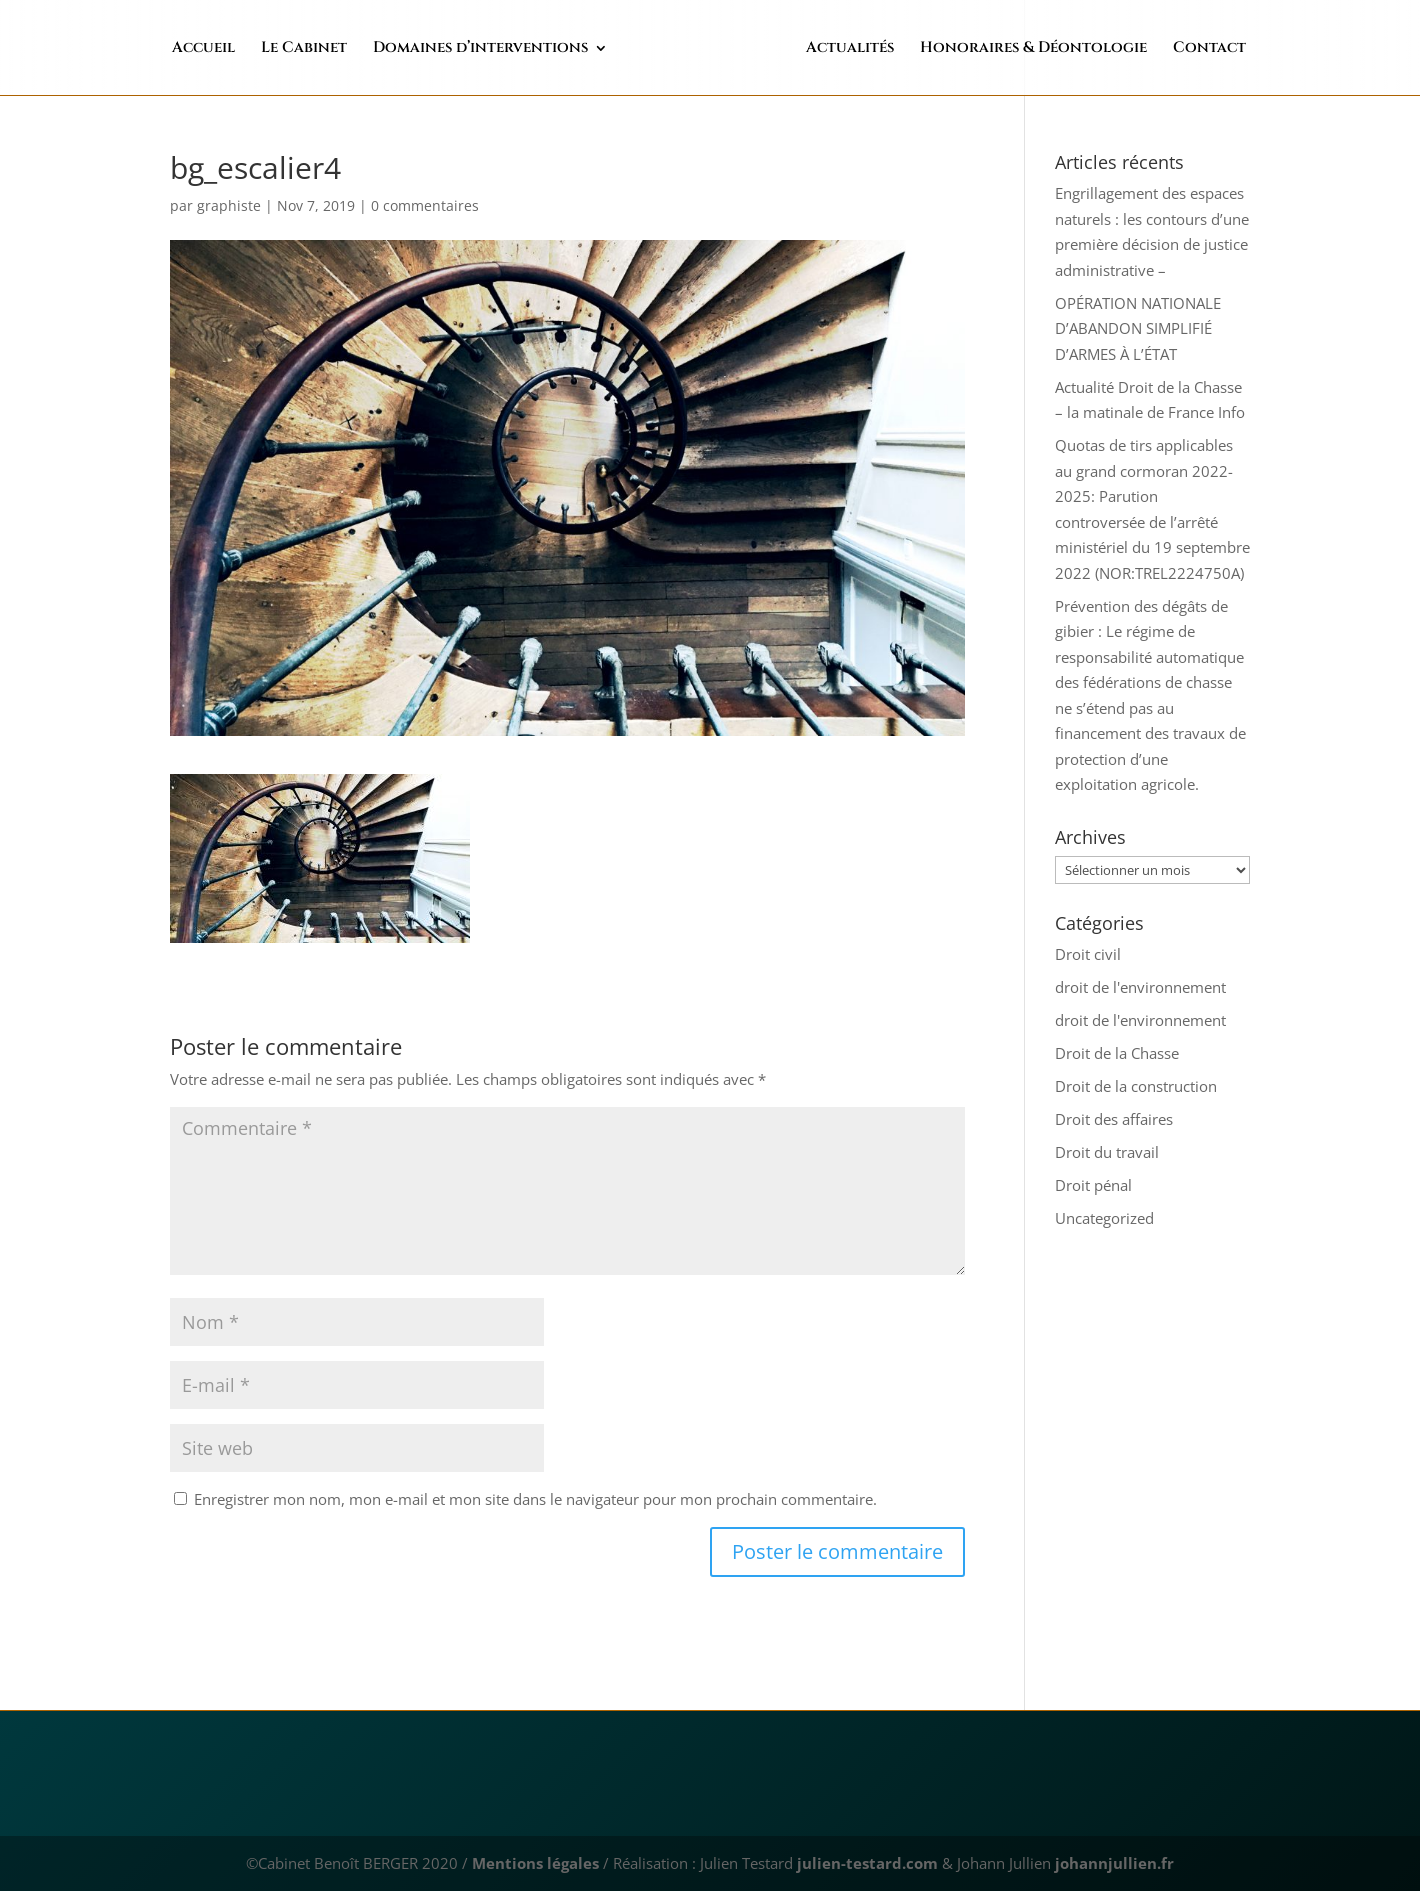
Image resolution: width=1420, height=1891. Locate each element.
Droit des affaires (1114, 1119)
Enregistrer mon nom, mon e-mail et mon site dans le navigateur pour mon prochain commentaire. (535, 1499)
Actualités (808, 49)
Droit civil (1088, 954)
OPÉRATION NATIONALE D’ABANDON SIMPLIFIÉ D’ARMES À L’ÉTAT (1138, 328)
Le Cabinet (346, 49)
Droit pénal (1093, 1185)
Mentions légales (535, 1863)
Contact (1167, 49)
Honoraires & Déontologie (991, 49)
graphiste (229, 205)
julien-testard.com (865, 1863)
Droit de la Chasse (1117, 1053)
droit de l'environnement (1140, 987)
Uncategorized (1104, 1218)
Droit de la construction (1136, 1086)
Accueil (245, 49)
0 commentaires (425, 205)
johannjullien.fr (1114, 1863)
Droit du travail (1107, 1152)
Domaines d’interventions (522, 49)
